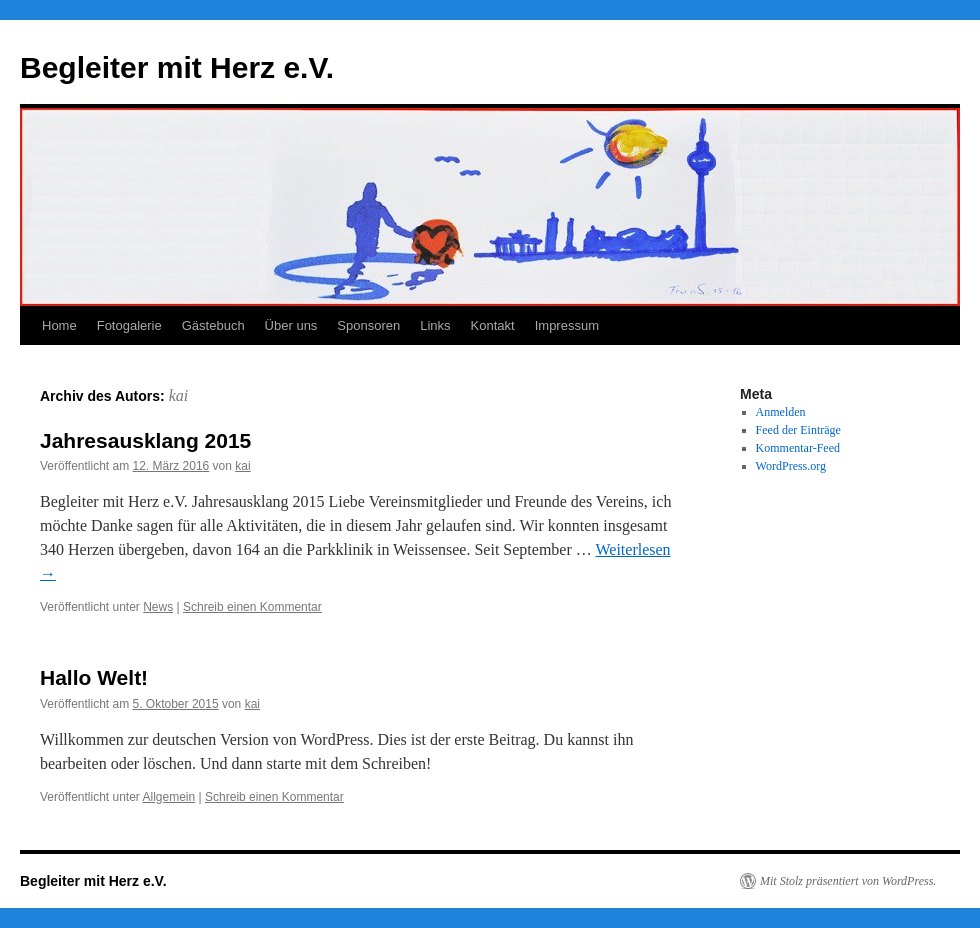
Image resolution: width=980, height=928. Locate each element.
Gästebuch (213, 325)
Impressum (567, 325)
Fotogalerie (129, 325)
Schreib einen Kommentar (252, 607)
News (158, 607)
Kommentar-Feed (798, 448)
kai (179, 395)
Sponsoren (368, 325)
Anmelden (781, 412)
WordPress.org (791, 466)
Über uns (291, 325)
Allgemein (169, 797)
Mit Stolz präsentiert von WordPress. (848, 881)
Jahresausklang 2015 (145, 440)
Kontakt (493, 325)
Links (435, 325)
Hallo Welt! (94, 677)
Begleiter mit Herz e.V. (177, 67)
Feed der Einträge (798, 430)
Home (59, 325)
